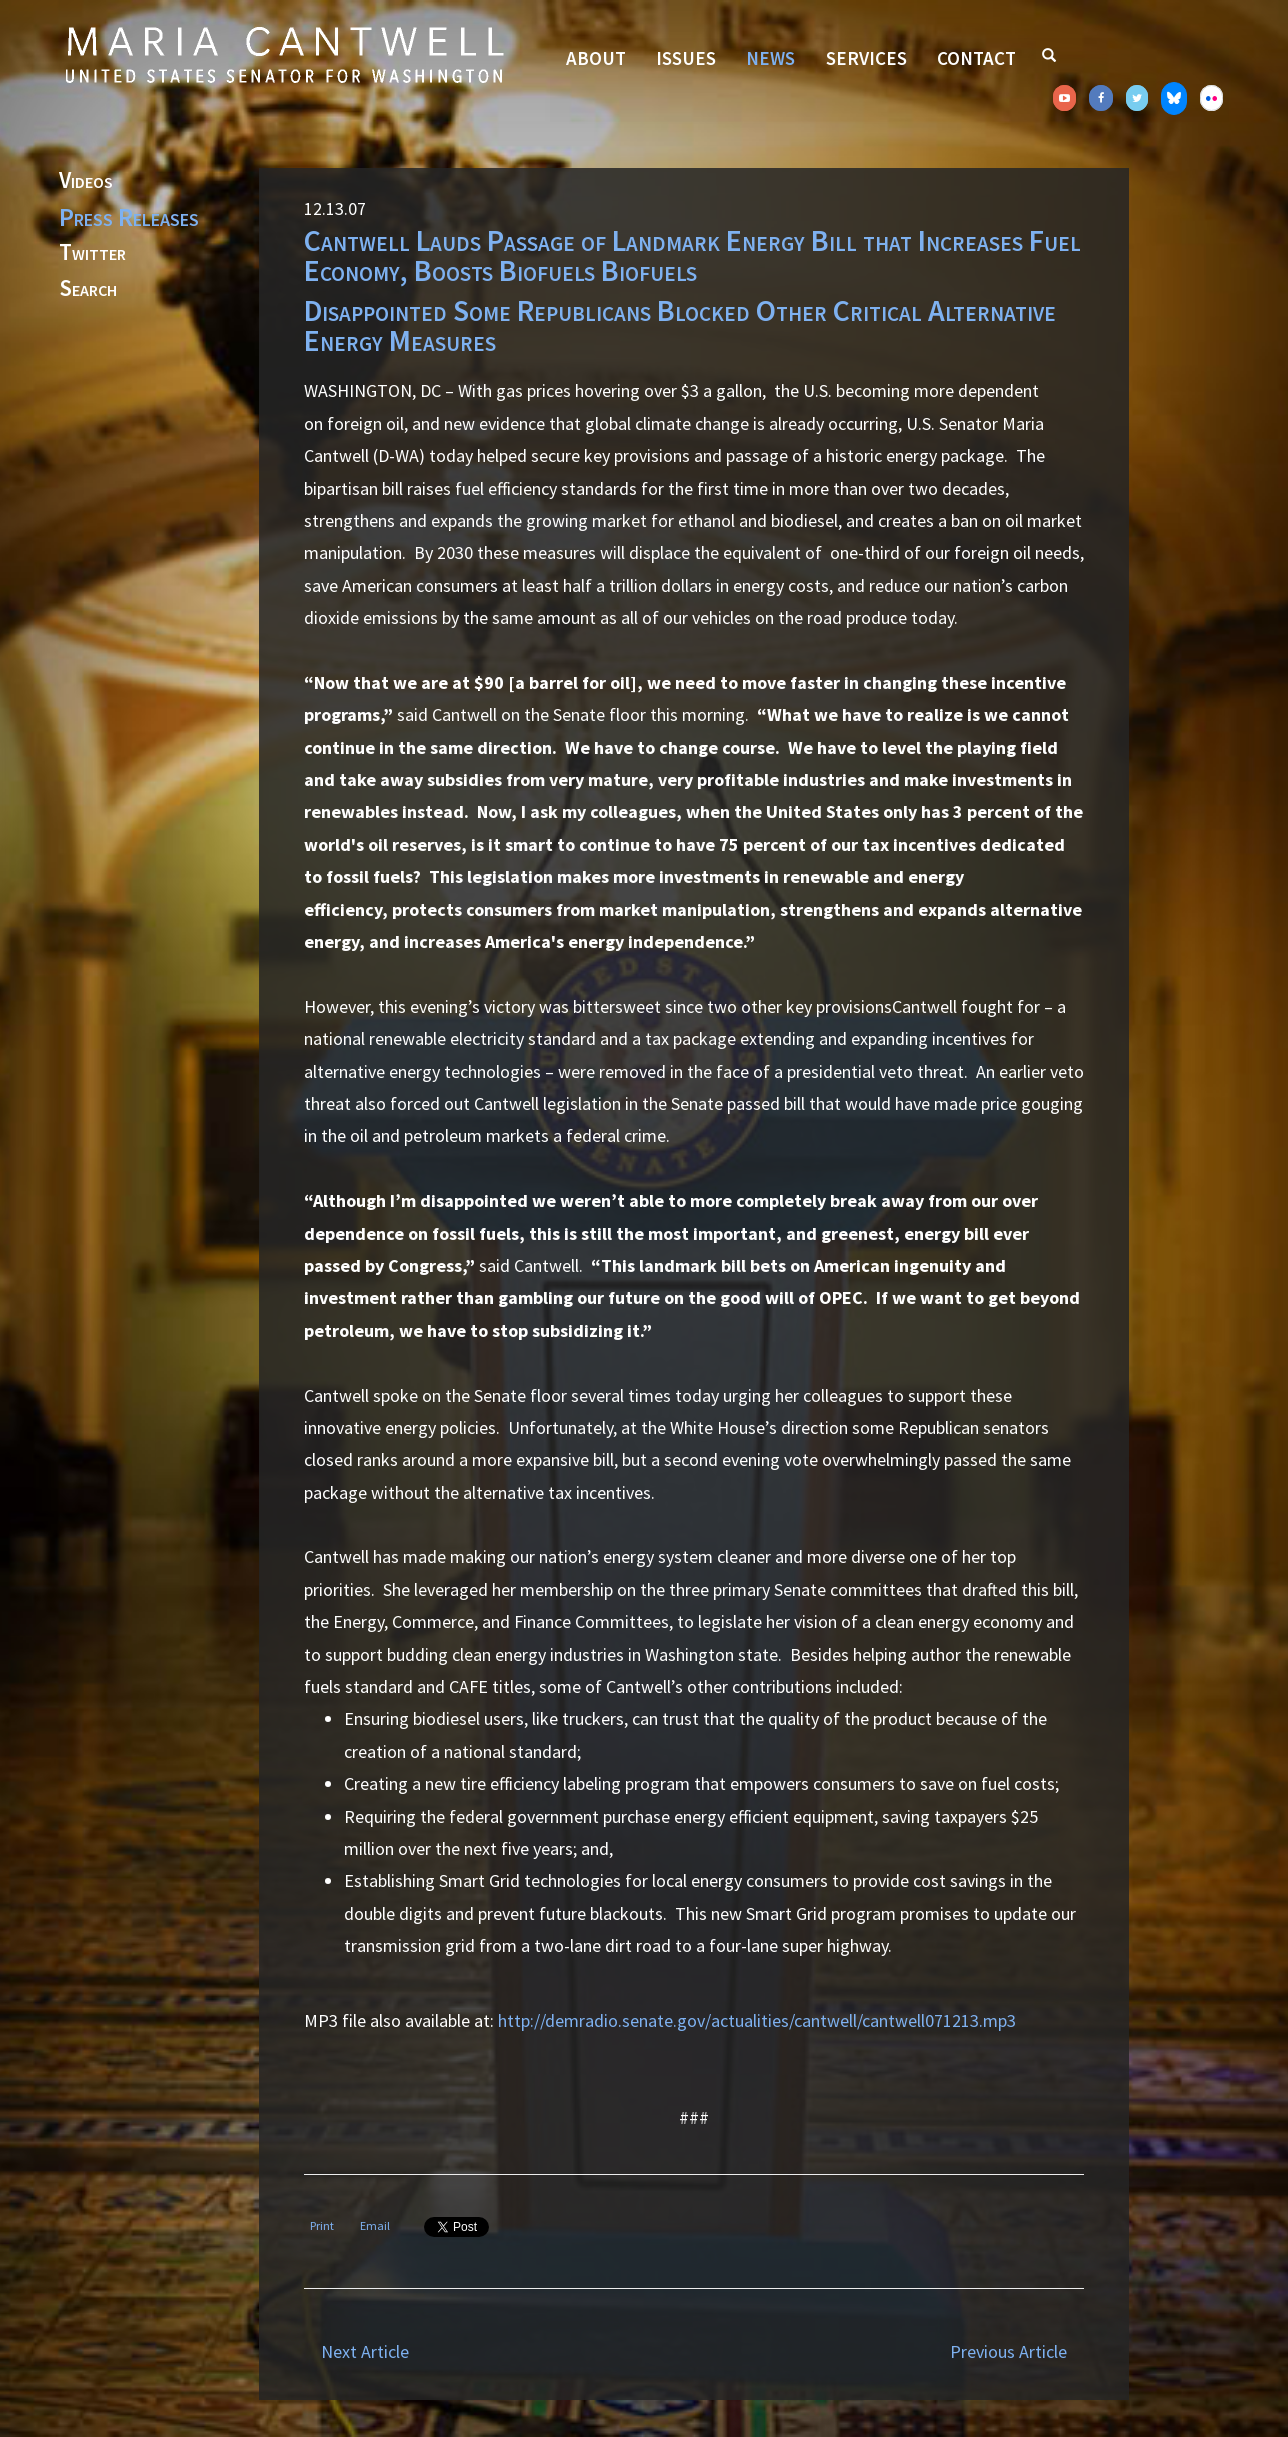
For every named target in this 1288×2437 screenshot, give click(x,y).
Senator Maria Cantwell (284, 54)
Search (88, 289)
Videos (86, 181)
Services (866, 58)
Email (375, 2225)
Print (322, 2225)
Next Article (365, 2351)
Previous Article (1008, 2351)
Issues (686, 58)
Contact (976, 58)
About (596, 58)
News (770, 58)
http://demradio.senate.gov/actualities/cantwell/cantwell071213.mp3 (757, 2020)
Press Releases (129, 217)
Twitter (92, 253)
